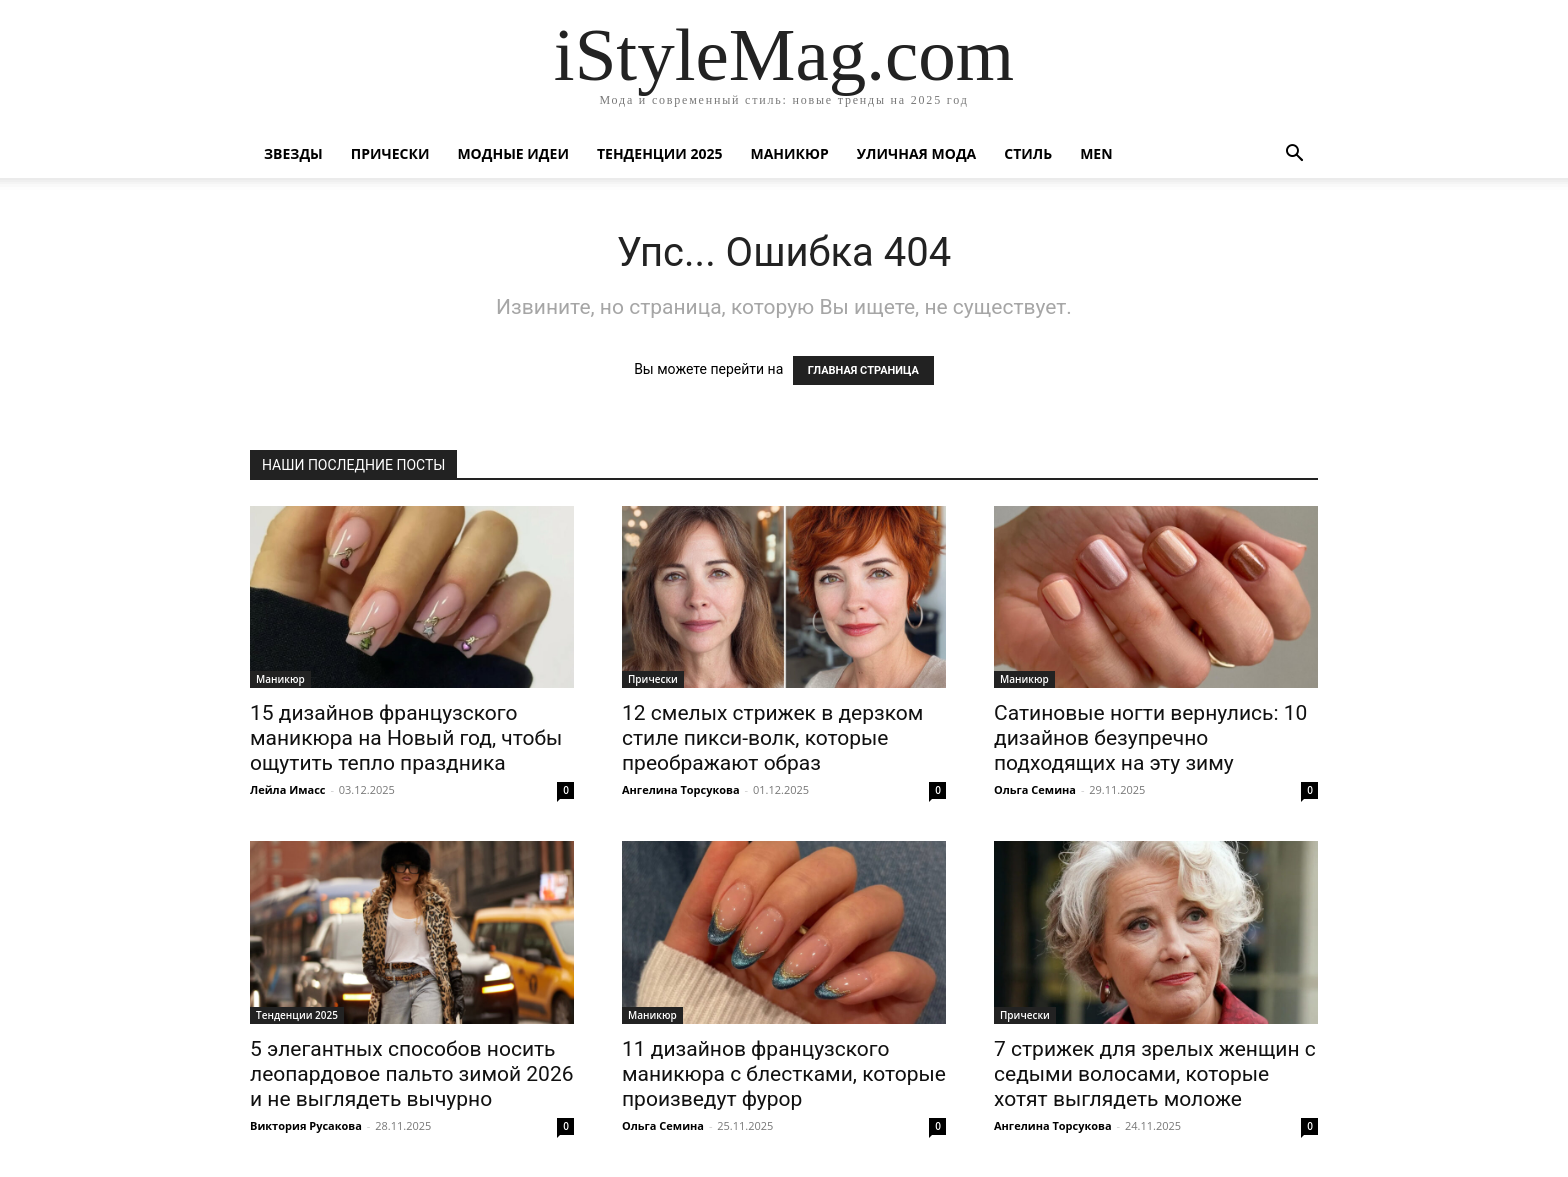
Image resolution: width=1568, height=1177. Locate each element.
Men (1096, 153)
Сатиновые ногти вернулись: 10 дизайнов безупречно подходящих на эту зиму (1150, 738)
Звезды (293, 153)
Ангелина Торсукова (681, 789)
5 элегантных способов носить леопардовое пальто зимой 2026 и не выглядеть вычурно (411, 1074)
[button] (1294, 155)
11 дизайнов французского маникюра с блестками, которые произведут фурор (784, 1074)
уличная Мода (916, 153)
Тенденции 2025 (660, 153)
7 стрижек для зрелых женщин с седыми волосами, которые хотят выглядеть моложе (1155, 1074)
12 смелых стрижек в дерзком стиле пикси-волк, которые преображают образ (772, 738)
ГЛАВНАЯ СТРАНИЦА (863, 370)
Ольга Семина (1035, 789)
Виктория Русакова (306, 1125)
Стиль (1028, 153)
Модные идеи (513, 153)
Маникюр (790, 153)
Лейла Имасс (288, 789)
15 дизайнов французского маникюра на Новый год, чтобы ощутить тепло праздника (406, 738)
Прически (390, 153)
